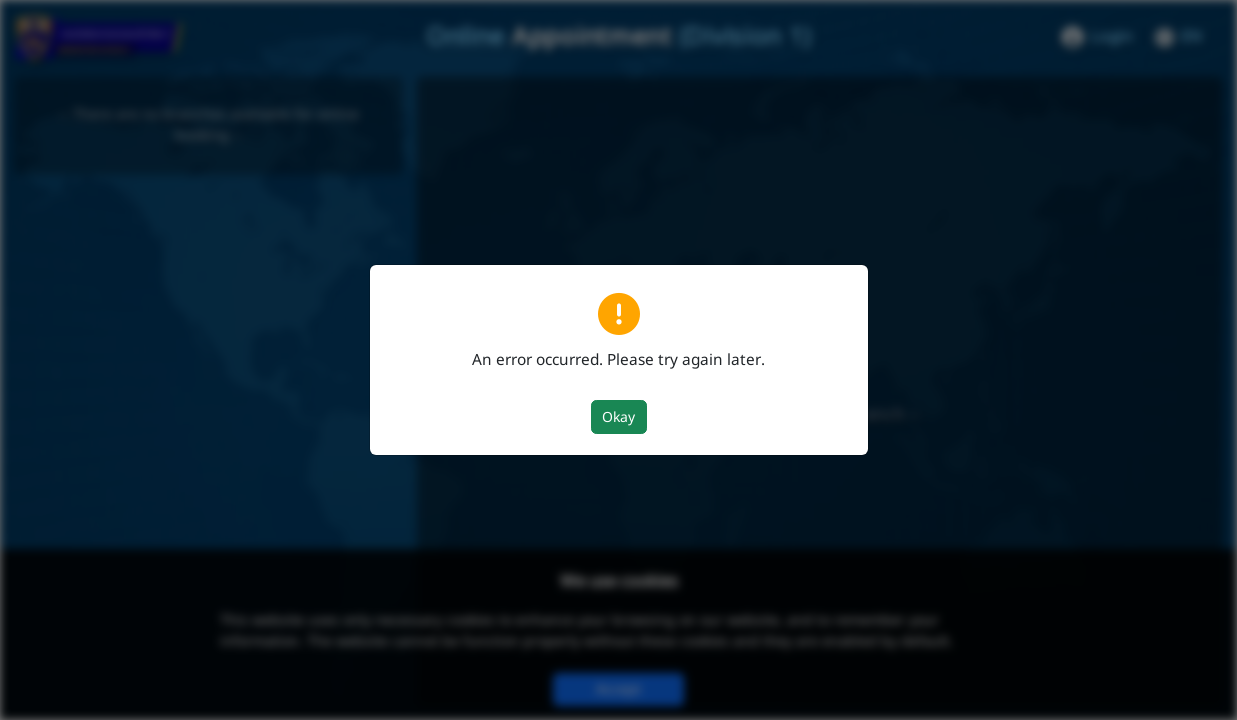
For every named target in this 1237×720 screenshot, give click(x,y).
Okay (618, 417)
